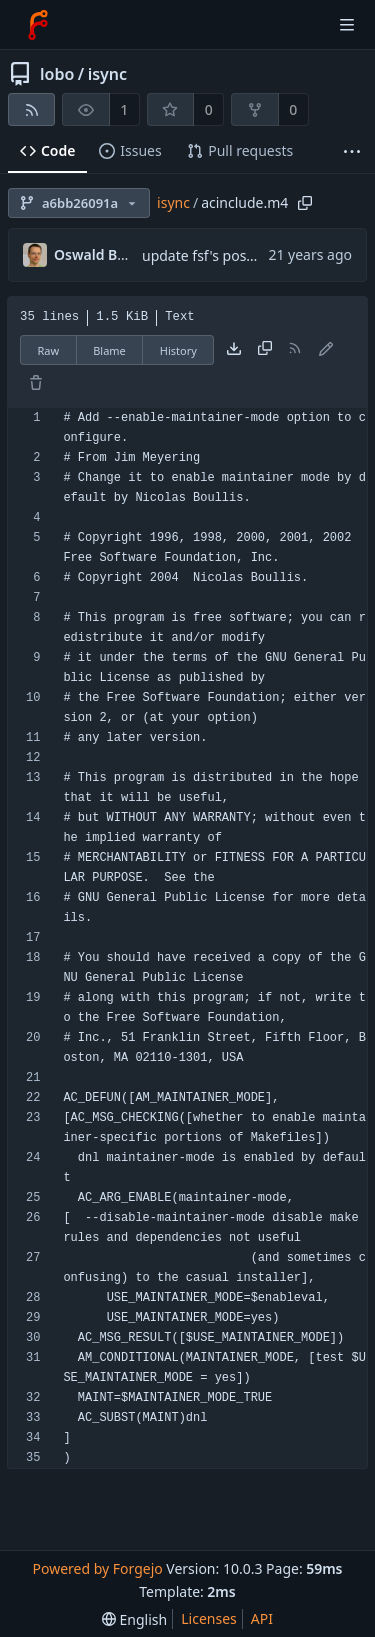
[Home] (38, 25)
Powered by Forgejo (97, 1568)
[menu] (134, 1619)
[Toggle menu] (347, 25)
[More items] (352, 151)
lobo (57, 74)
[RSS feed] (31, 109)
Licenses (209, 1618)
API (262, 1618)
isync (107, 74)
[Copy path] (305, 203)
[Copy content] (265, 350)
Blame (109, 350)
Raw (49, 350)
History (178, 350)
